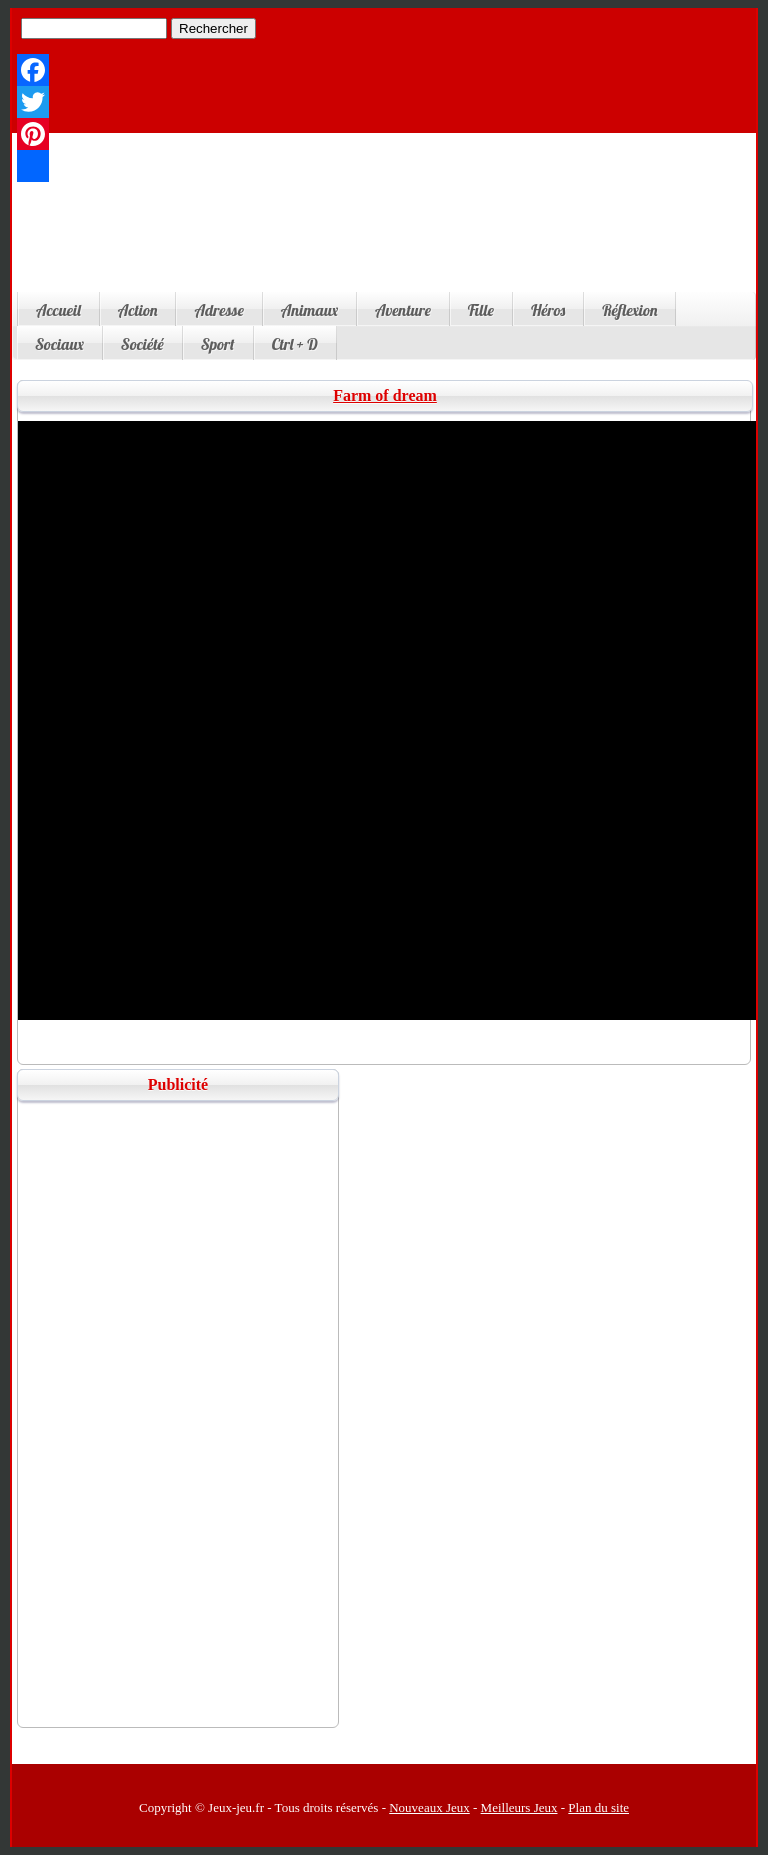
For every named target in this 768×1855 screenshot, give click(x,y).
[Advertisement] (382, 227)
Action (138, 310)
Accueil (58, 310)
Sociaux (59, 344)
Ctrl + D (295, 344)
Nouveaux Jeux (429, 1807)
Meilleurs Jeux (519, 1807)
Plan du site (598, 1807)
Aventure (403, 310)
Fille (481, 310)
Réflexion (629, 310)
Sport (218, 344)
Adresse (218, 310)
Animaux (309, 310)
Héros (548, 310)
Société (142, 344)
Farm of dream (385, 395)
